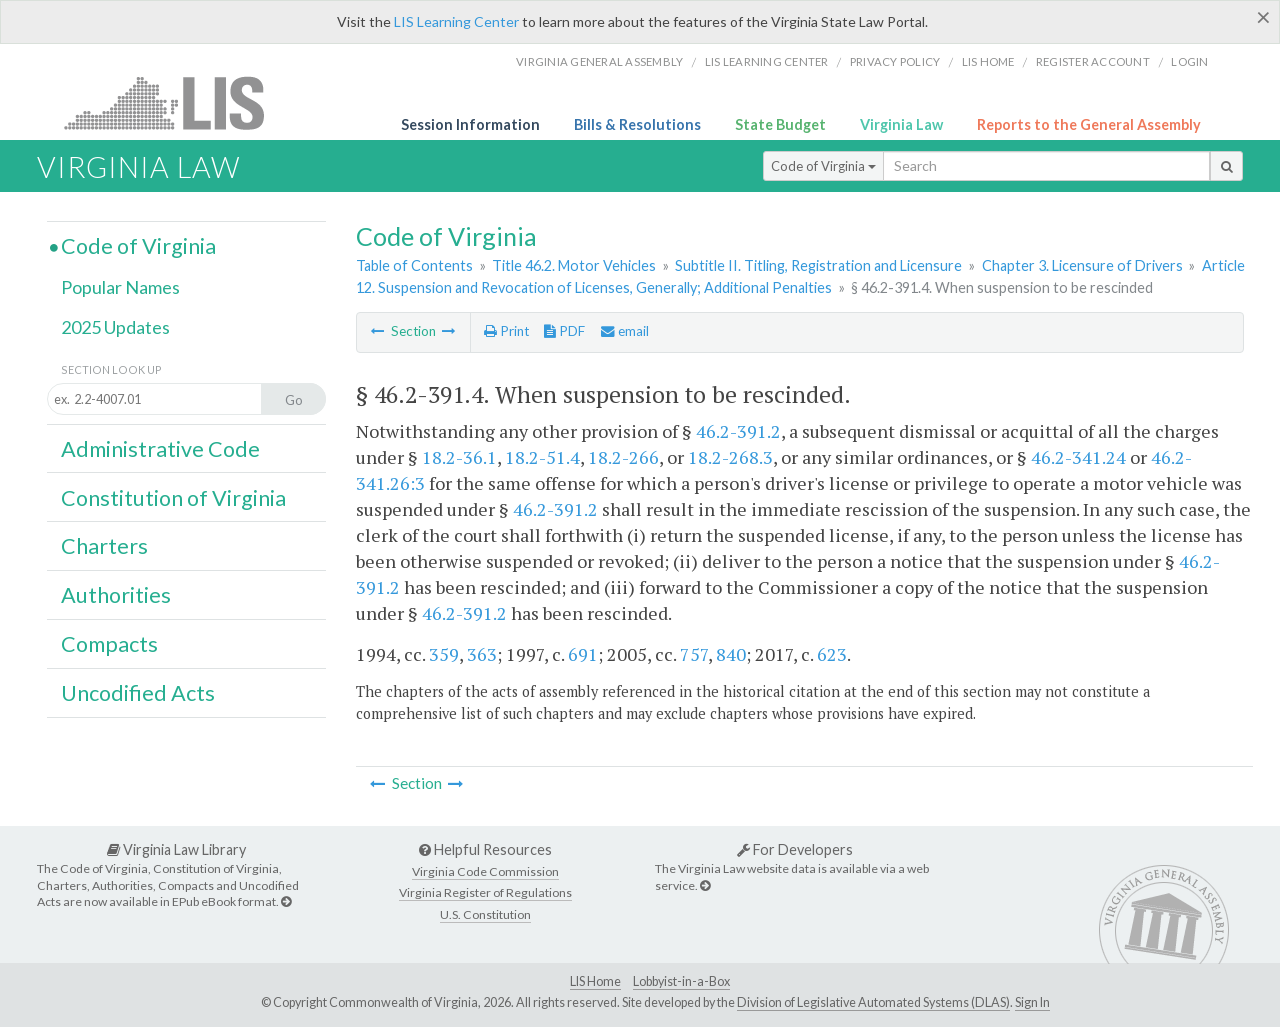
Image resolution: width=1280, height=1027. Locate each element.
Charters (104, 546)
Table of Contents (414, 265)
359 (444, 654)
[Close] (1263, 17)
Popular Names (120, 287)
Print (506, 331)
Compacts (109, 644)
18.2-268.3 (730, 457)
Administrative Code (160, 449)
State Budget (780, 124)
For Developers (795, 849)
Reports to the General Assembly (1089, 124)
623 (832, 654)
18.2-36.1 (459, 457)
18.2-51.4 (542, 457)
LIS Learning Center (456, 21)
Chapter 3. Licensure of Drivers (1082, 265)
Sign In (1032, 1002)
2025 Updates (115, 327)
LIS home (988, 61)
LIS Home (595, 981)
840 (731, 654)
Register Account (1093, 61)
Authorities (116, 595)
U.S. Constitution (485, 914)
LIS (175, 102)
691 (583, 654)
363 (482, 654)
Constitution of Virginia (173, 498)
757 (694, 654)
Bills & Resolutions (637, 124)
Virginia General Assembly (599, 61)
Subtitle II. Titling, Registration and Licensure (818, 265)
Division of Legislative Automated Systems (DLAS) (873, 1002)
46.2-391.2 (738, 431)
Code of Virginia (823, 166)
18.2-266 (623, 457)
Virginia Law (901, 124)
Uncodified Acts (138, 693)
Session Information (470, 124)
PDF (564, 331)
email (625, 331)
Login (1189, 61)
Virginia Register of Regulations (485, 892)
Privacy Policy (895, 61)
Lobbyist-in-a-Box (681, 981)
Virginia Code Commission (485, 871)
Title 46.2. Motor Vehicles (574, 265)
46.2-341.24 (1078, 457)
